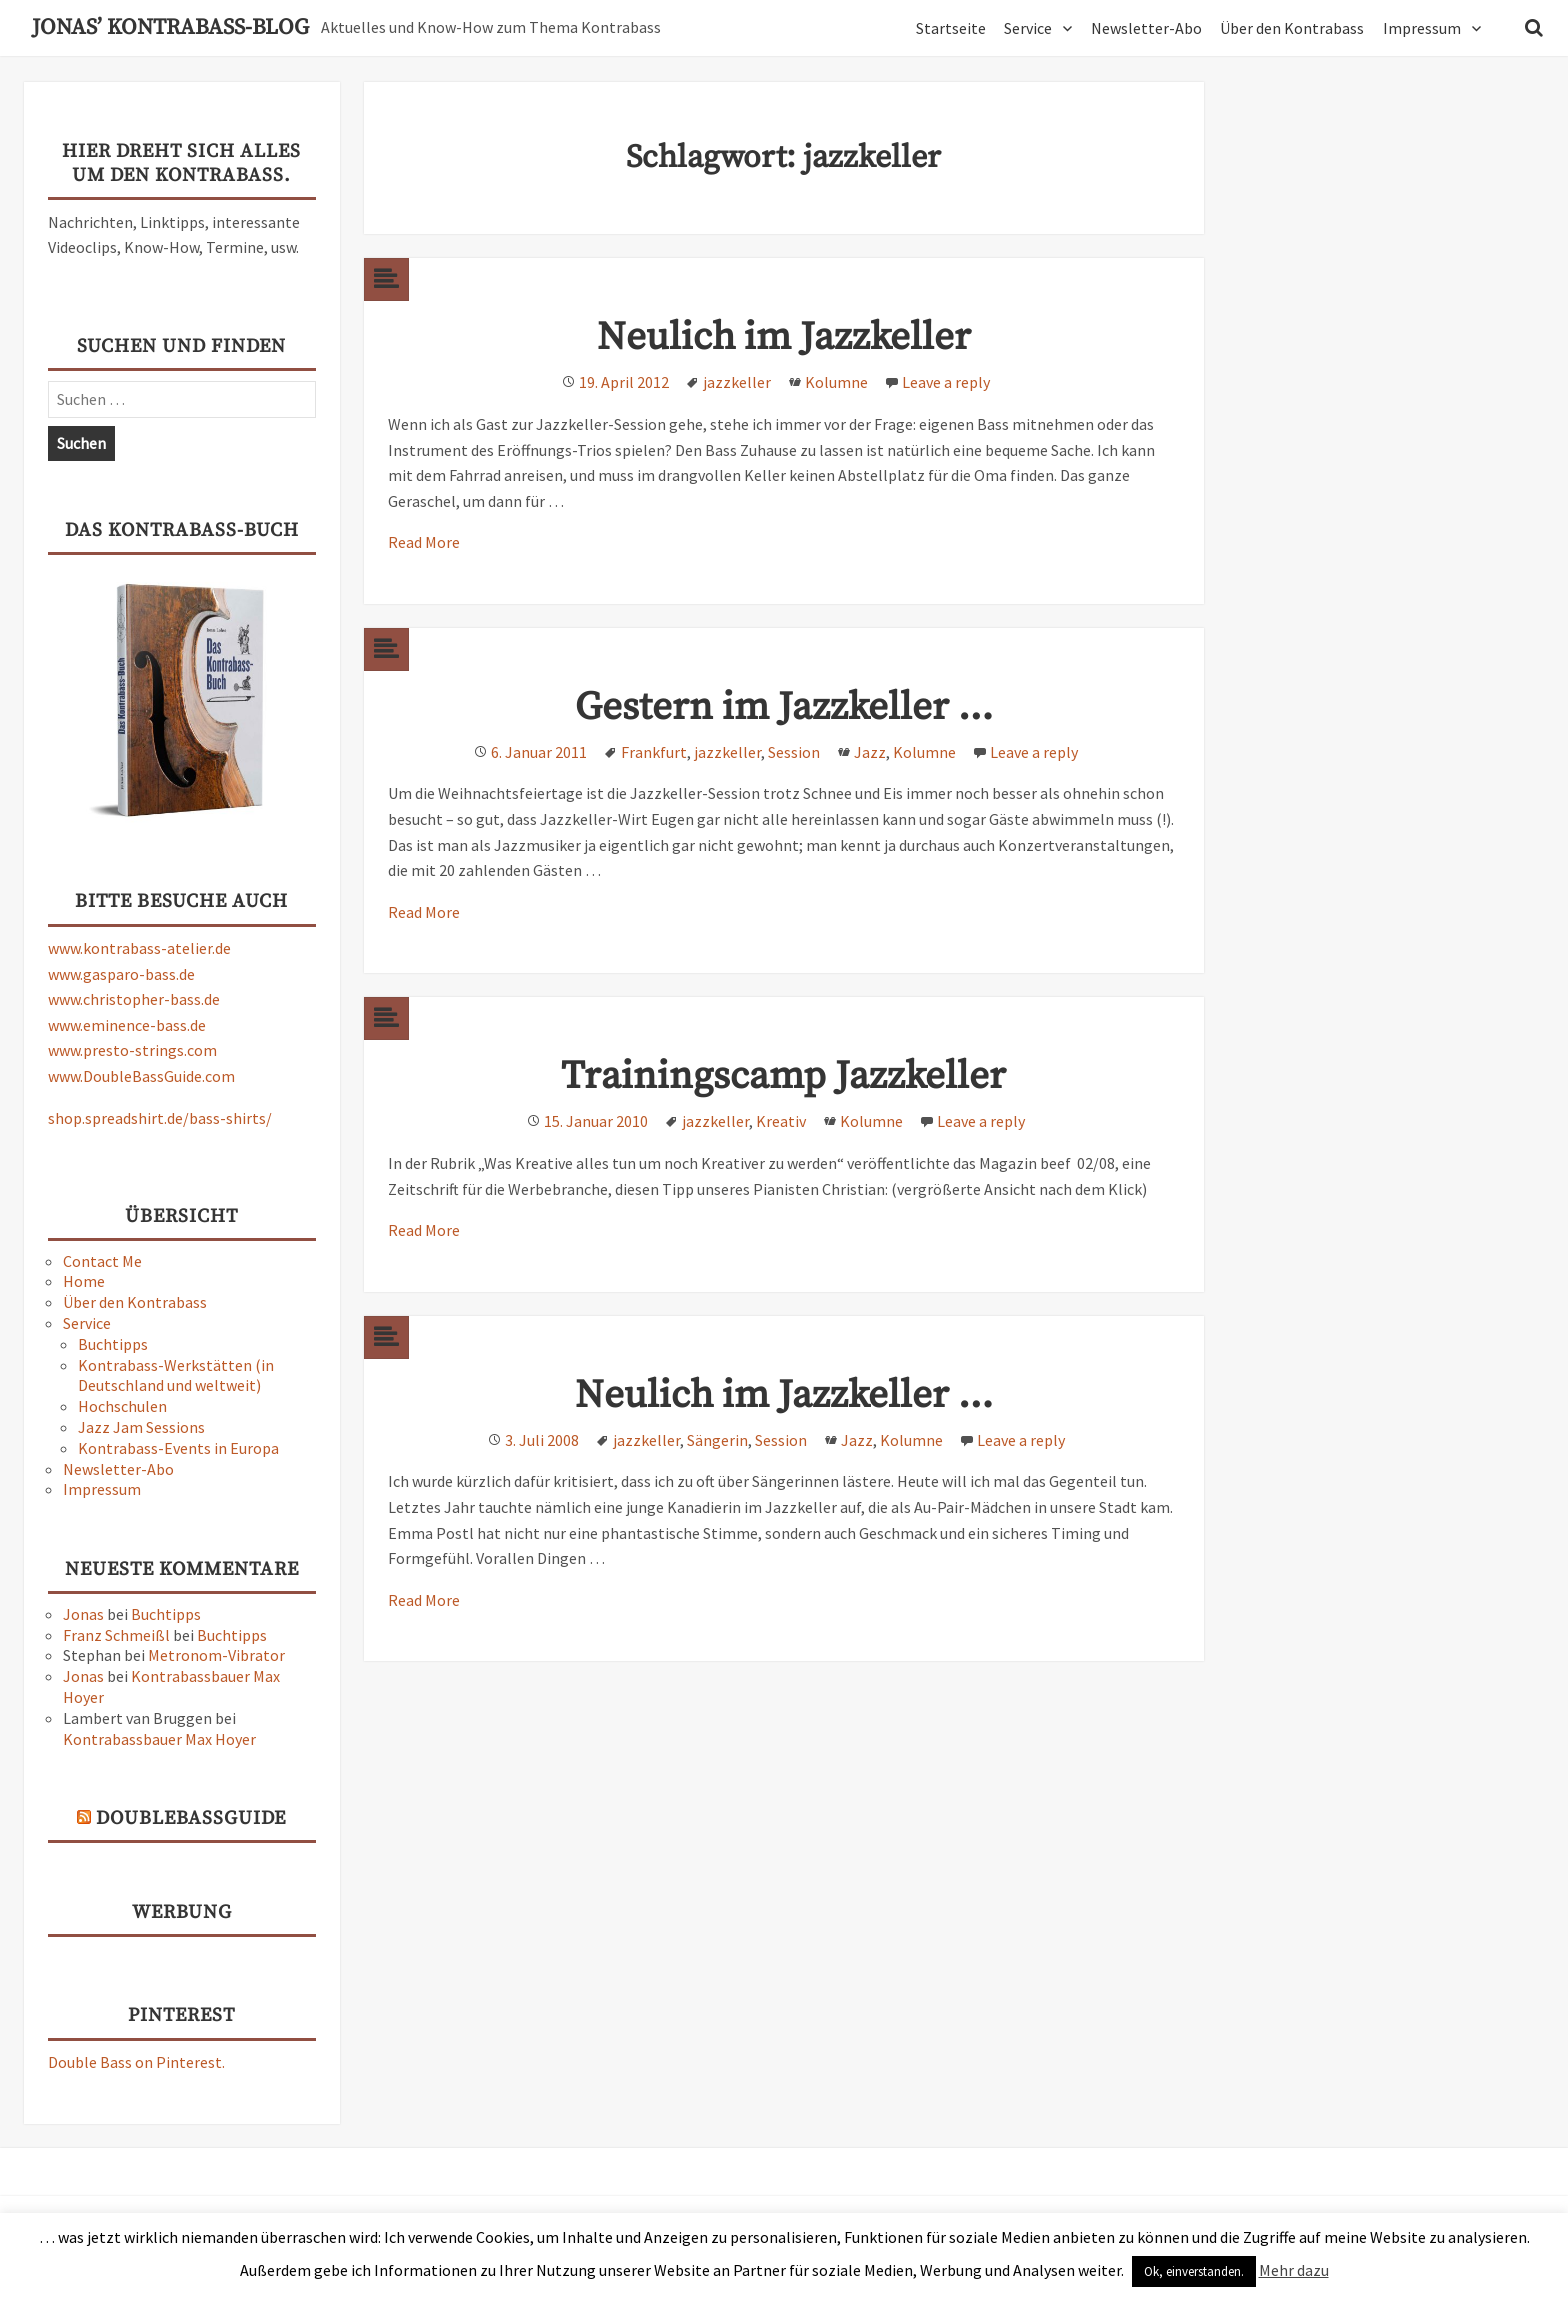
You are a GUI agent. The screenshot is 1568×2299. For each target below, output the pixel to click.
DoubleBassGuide (191, 1818)
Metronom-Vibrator (216, 1655)
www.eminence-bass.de (127, 1025)
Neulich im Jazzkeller (784, 337)
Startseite (951, 28)
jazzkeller (737, 382)
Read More (424, 542)
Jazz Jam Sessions (141, 1427)
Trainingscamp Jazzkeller (783, 1076)
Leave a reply (946, 382)
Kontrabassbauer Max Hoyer (159, 1739)
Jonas (83, 1614)
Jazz (870, 752)
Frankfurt (654, 752)
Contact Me (102, 1261)
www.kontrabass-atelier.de (139, 948)
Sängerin (717, 1440)
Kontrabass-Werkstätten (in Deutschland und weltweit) (176, 1375)
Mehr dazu (1294, 2270)
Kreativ (781, 1121)
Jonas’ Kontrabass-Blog (170, 28)
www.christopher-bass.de (134, 999)
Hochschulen (122, 1406)
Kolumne (836, 382)
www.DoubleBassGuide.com (141, 1076)
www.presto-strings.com (132, 1050)
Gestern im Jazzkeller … (784, 707)
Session (794, 752)
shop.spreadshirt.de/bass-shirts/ (160, 1118)
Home (84, 1281)
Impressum (1422, 28)
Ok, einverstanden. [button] (1194, 2271)
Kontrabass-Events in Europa (178, 1448)
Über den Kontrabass (1292, 28)
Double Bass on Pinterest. (136, 2062)
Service (1028, 28)
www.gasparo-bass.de (121, 974)
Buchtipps (113, 1344)
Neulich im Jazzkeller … (784, 1395)
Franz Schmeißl (116, 1635)
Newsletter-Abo (1146, 28)
